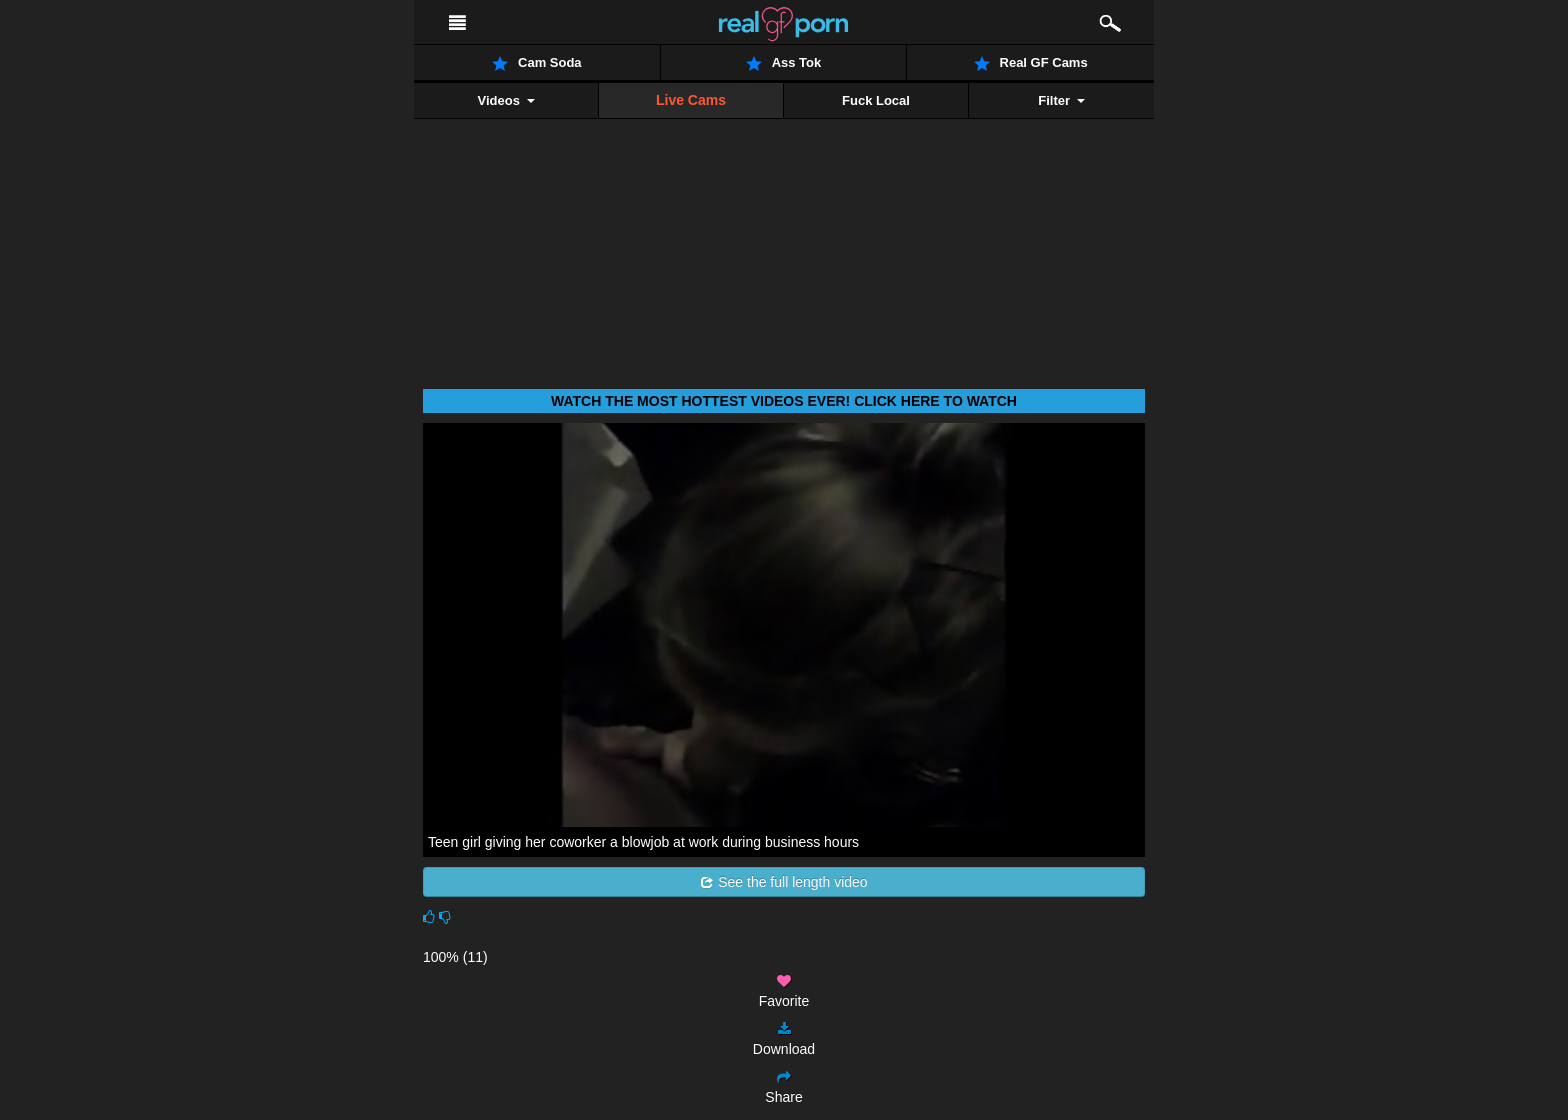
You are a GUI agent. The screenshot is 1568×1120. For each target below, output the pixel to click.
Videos (505, 100)
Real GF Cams (1031, 63)
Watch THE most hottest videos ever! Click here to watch (784, 401)
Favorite (784, 991)
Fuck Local (876, 100)
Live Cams (691, 100)
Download (784, 1039)
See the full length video (783, 882)
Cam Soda (537, 63)
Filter (1061, 100)
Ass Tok (784, 63)
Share (783, 1087)
